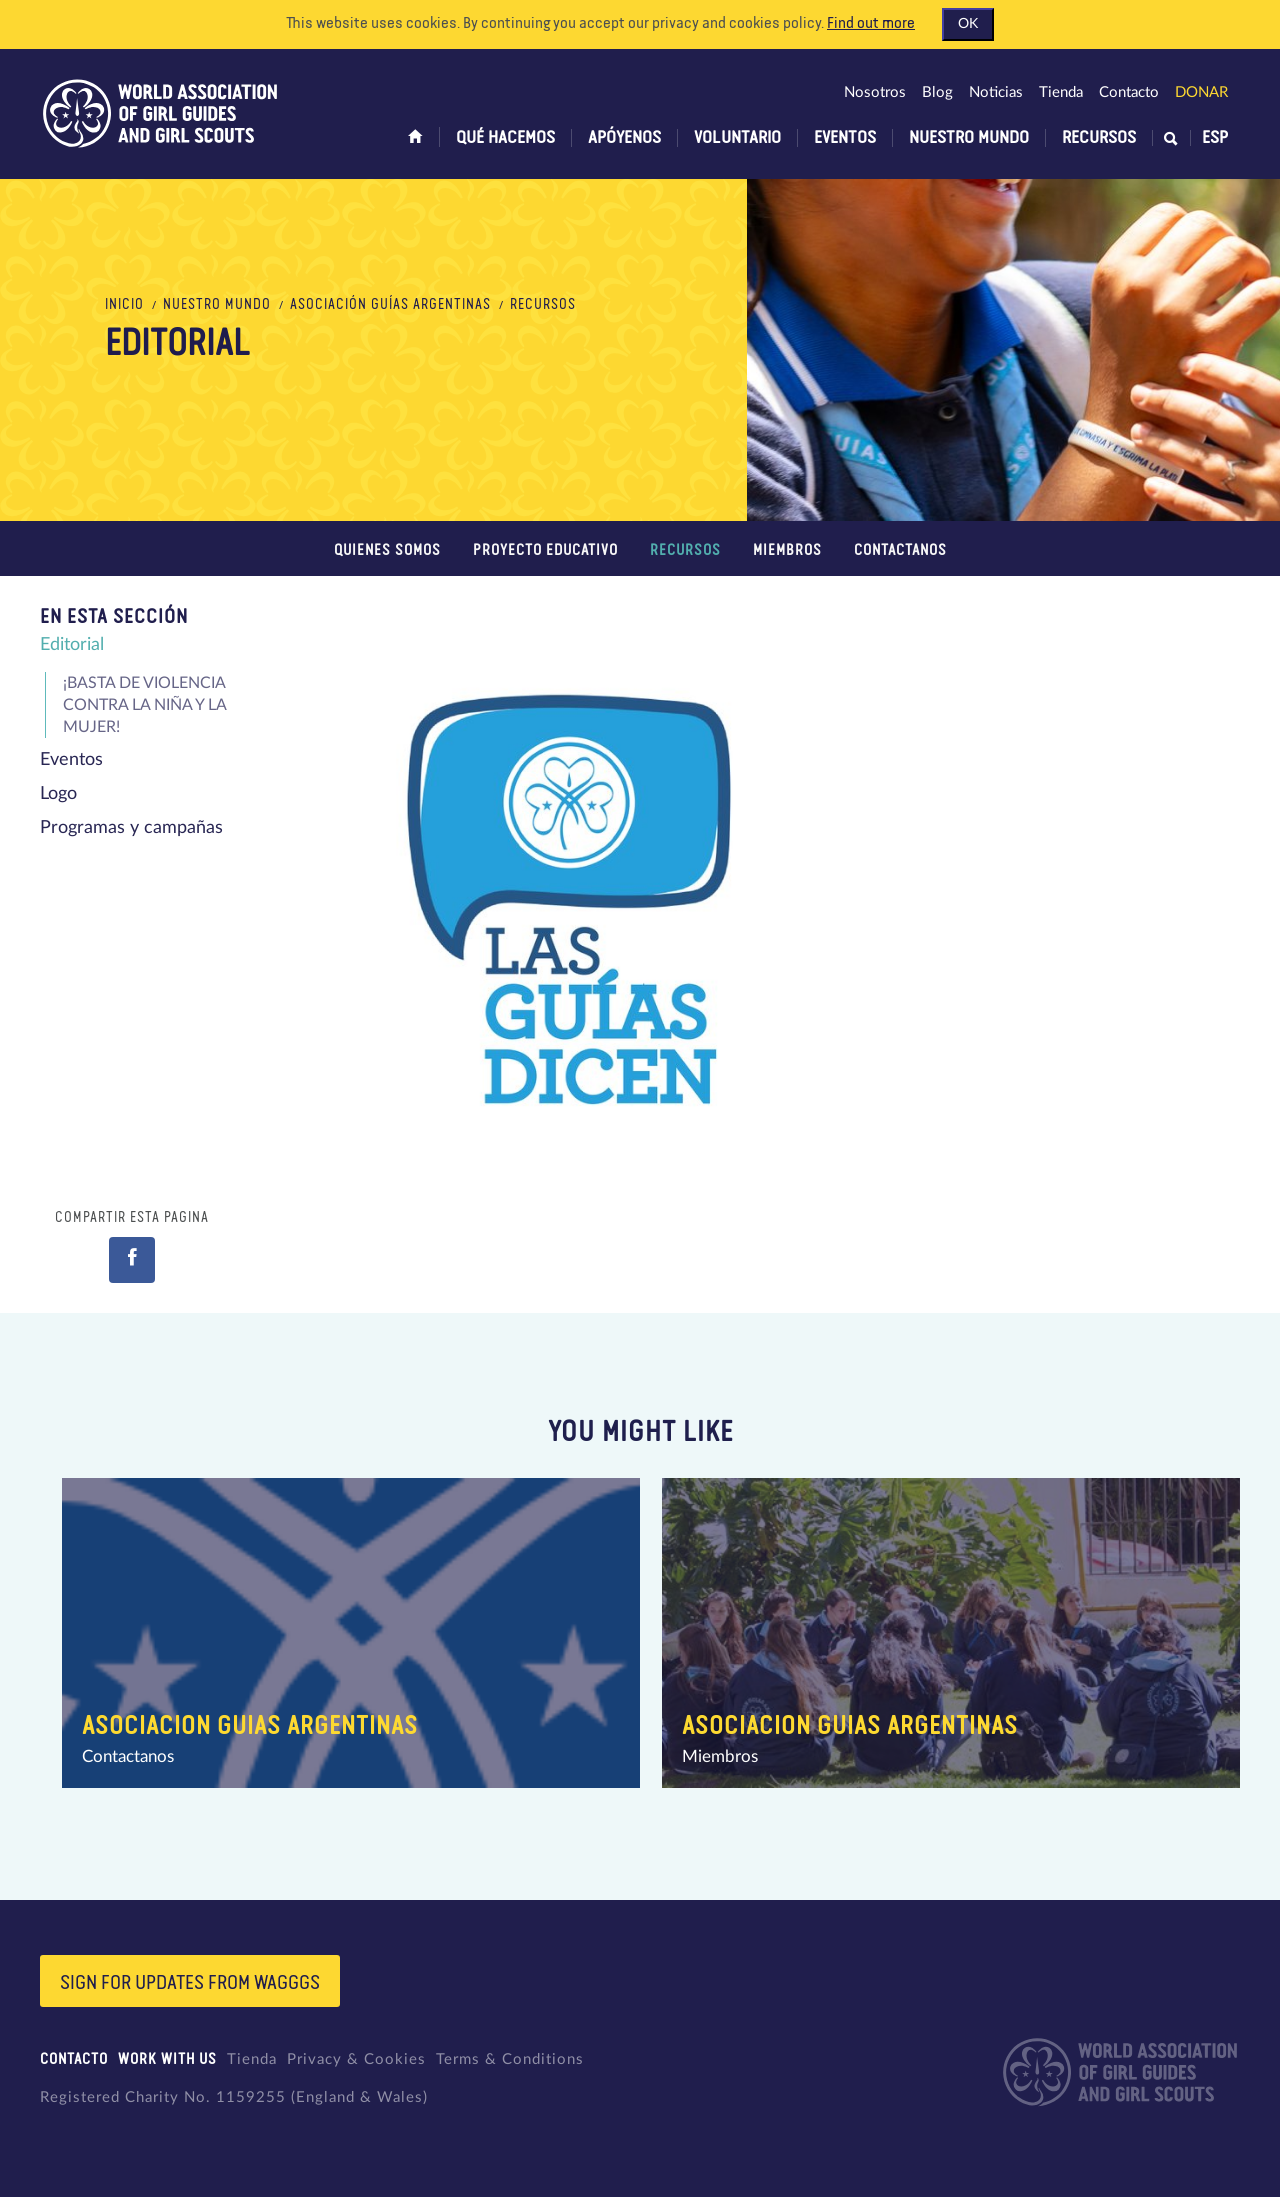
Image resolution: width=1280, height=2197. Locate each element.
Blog (937, 92)
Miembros (787, 550)
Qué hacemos (505, 138)
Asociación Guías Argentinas (390, 305)
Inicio (124, 305)
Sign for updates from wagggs (190, 1983)
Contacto (1129, 92)
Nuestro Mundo (969, 138)
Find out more (871, 24)
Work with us (167, 2059)
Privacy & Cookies (356, 2059)
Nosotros (875, 92)
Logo (58, 794)
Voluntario (737, 138)
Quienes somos (387, 550)
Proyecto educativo (545, 550)
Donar (1201, 92)
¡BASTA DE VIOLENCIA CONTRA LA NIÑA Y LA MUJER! (144, 705)
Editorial (72, 645)
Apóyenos (624, 138)
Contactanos (900, 550)
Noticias (996, 92)
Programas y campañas (131, 828)
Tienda (1061, 92)
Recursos (1099, 138)
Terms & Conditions (510, 2059)
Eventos (845, 138)
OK (968, 24)
